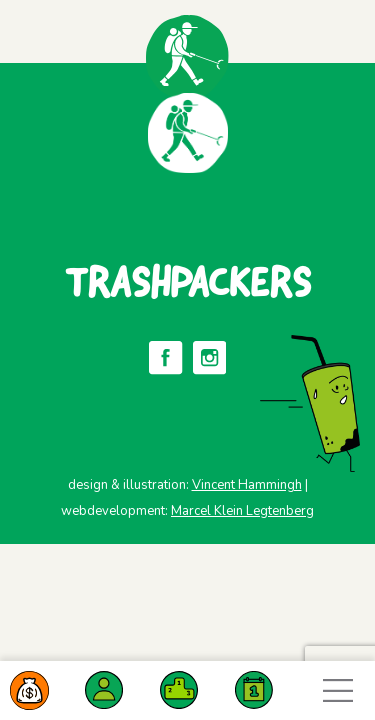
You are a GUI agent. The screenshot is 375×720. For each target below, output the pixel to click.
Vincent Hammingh (247, 485)
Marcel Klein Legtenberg (242, 511)
